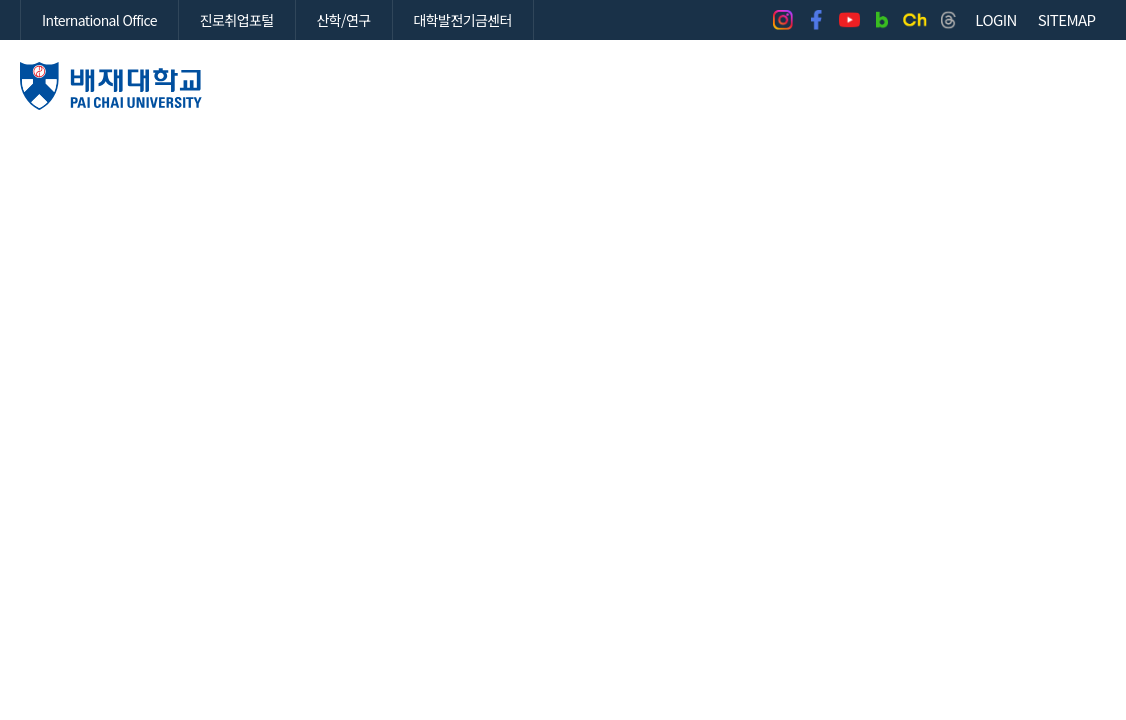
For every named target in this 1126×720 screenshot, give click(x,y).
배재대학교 (111, 86)
